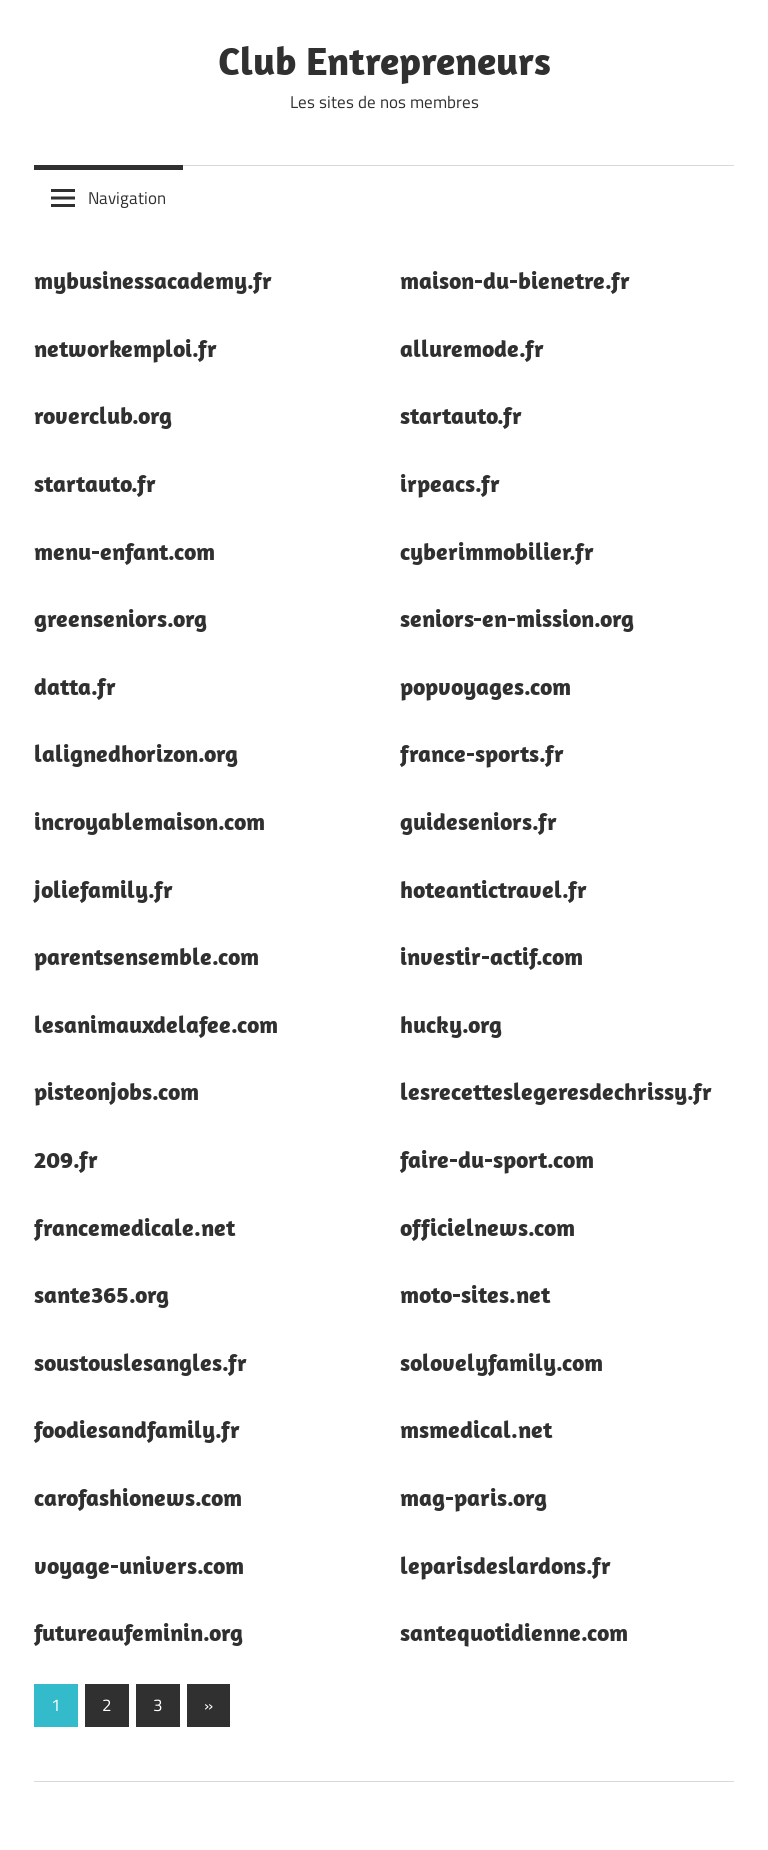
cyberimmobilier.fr (497, 551)
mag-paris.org (473, 1497)
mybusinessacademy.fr (153, 280)
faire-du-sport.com (497, 1159)
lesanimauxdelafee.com (156, 1024)
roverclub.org (103, 415)
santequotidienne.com (514, 1632)
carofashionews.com (138, 1497)
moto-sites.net (475, 1294)
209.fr (66, 1159)
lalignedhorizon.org (136, 753)
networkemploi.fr (125, 348)
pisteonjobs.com (116, 1091)
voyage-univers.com (139, 1565)
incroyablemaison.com (149, 821)
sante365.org (101, 1294)
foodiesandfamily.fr (137, 1429)
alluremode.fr (472, 348)
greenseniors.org (120, 618)
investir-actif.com (491, 956)
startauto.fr (461, 415)
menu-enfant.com (124, 551)
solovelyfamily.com (501, 1362)
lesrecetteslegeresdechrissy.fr (556, 1091)
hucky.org (451, 1024)
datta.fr (75, 686)
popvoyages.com (485, 686)
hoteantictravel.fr (493, 889)
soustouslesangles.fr (140, 1362)
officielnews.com (487, 1227)
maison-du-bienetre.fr (515, 280)
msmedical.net (476, 1429)
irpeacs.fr (450, 483)
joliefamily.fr (103, 889)
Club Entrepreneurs (384, 60)
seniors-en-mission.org (517, 618)
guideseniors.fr (478, 821)
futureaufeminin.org (138, 1632)
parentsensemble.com (146, 956)
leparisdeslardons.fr (505, 1565)
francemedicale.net (134, 1227)
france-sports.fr (482, 753)
